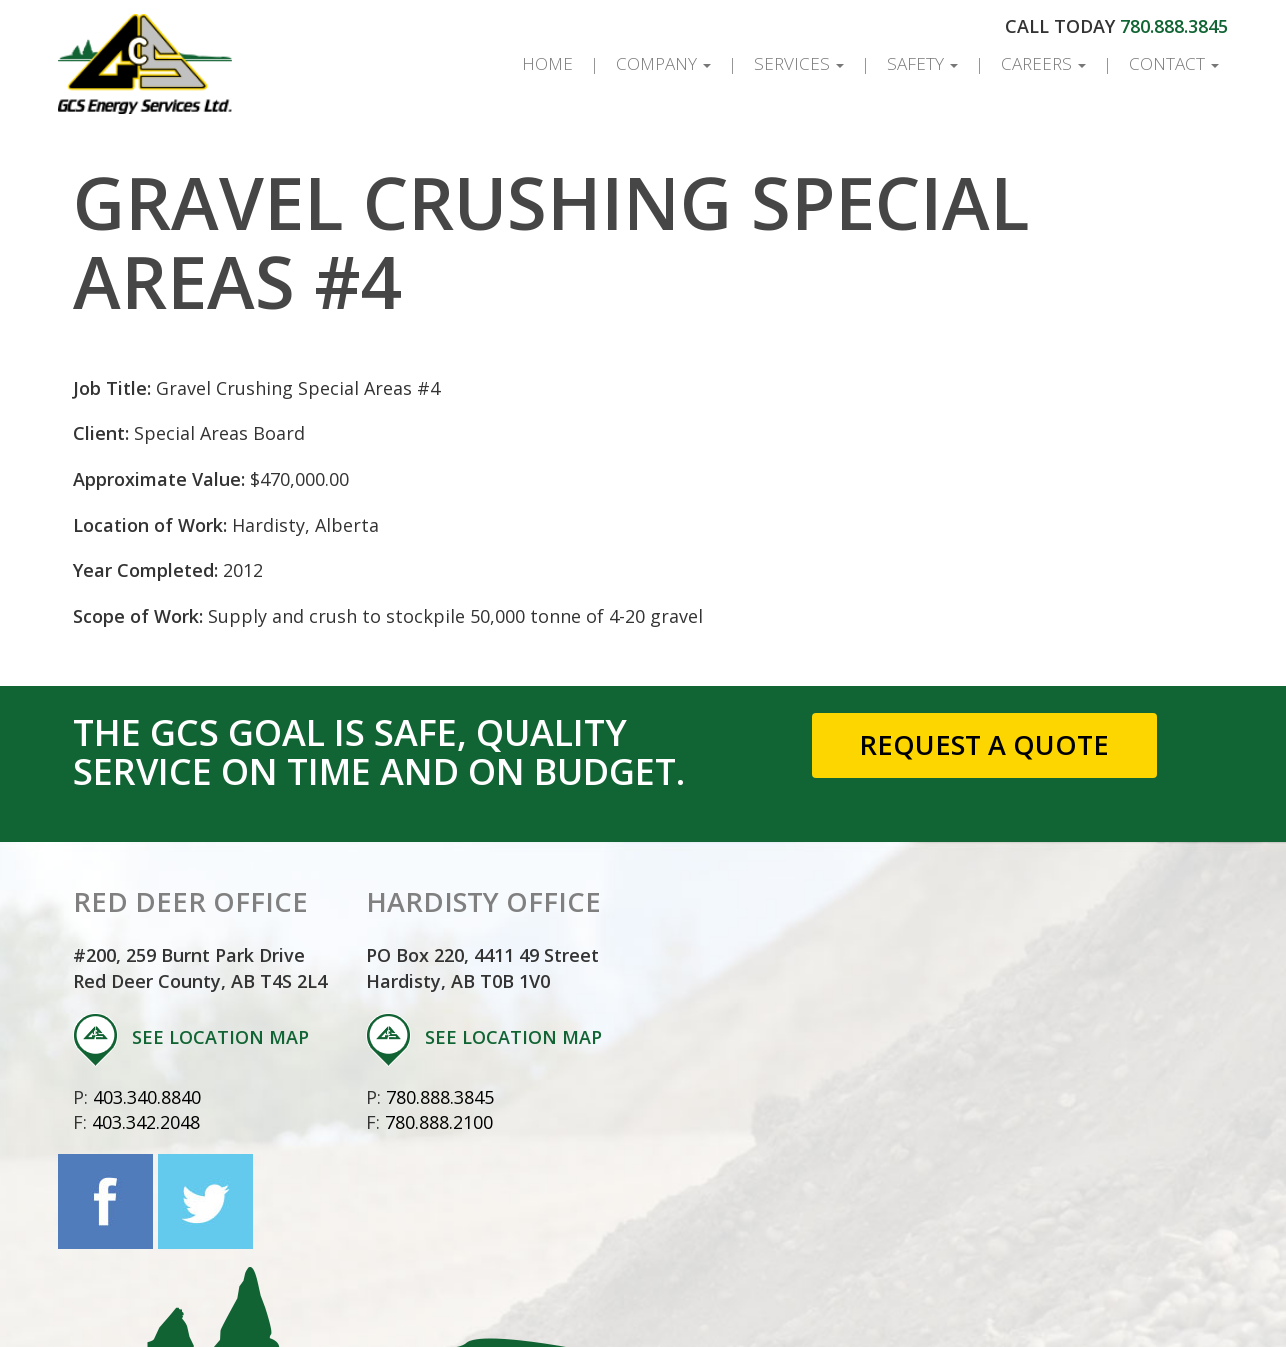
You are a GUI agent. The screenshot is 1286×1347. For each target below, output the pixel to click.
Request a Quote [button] (984, 744)
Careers (1043, 63)
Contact (1174, 63)
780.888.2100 (439, 1122)
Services (799, 63)
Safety (922, 63)
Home (547, 63)
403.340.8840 (147, 1097)
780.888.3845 (1174, 26)
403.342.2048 (146, 1122)
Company (663, 63)
